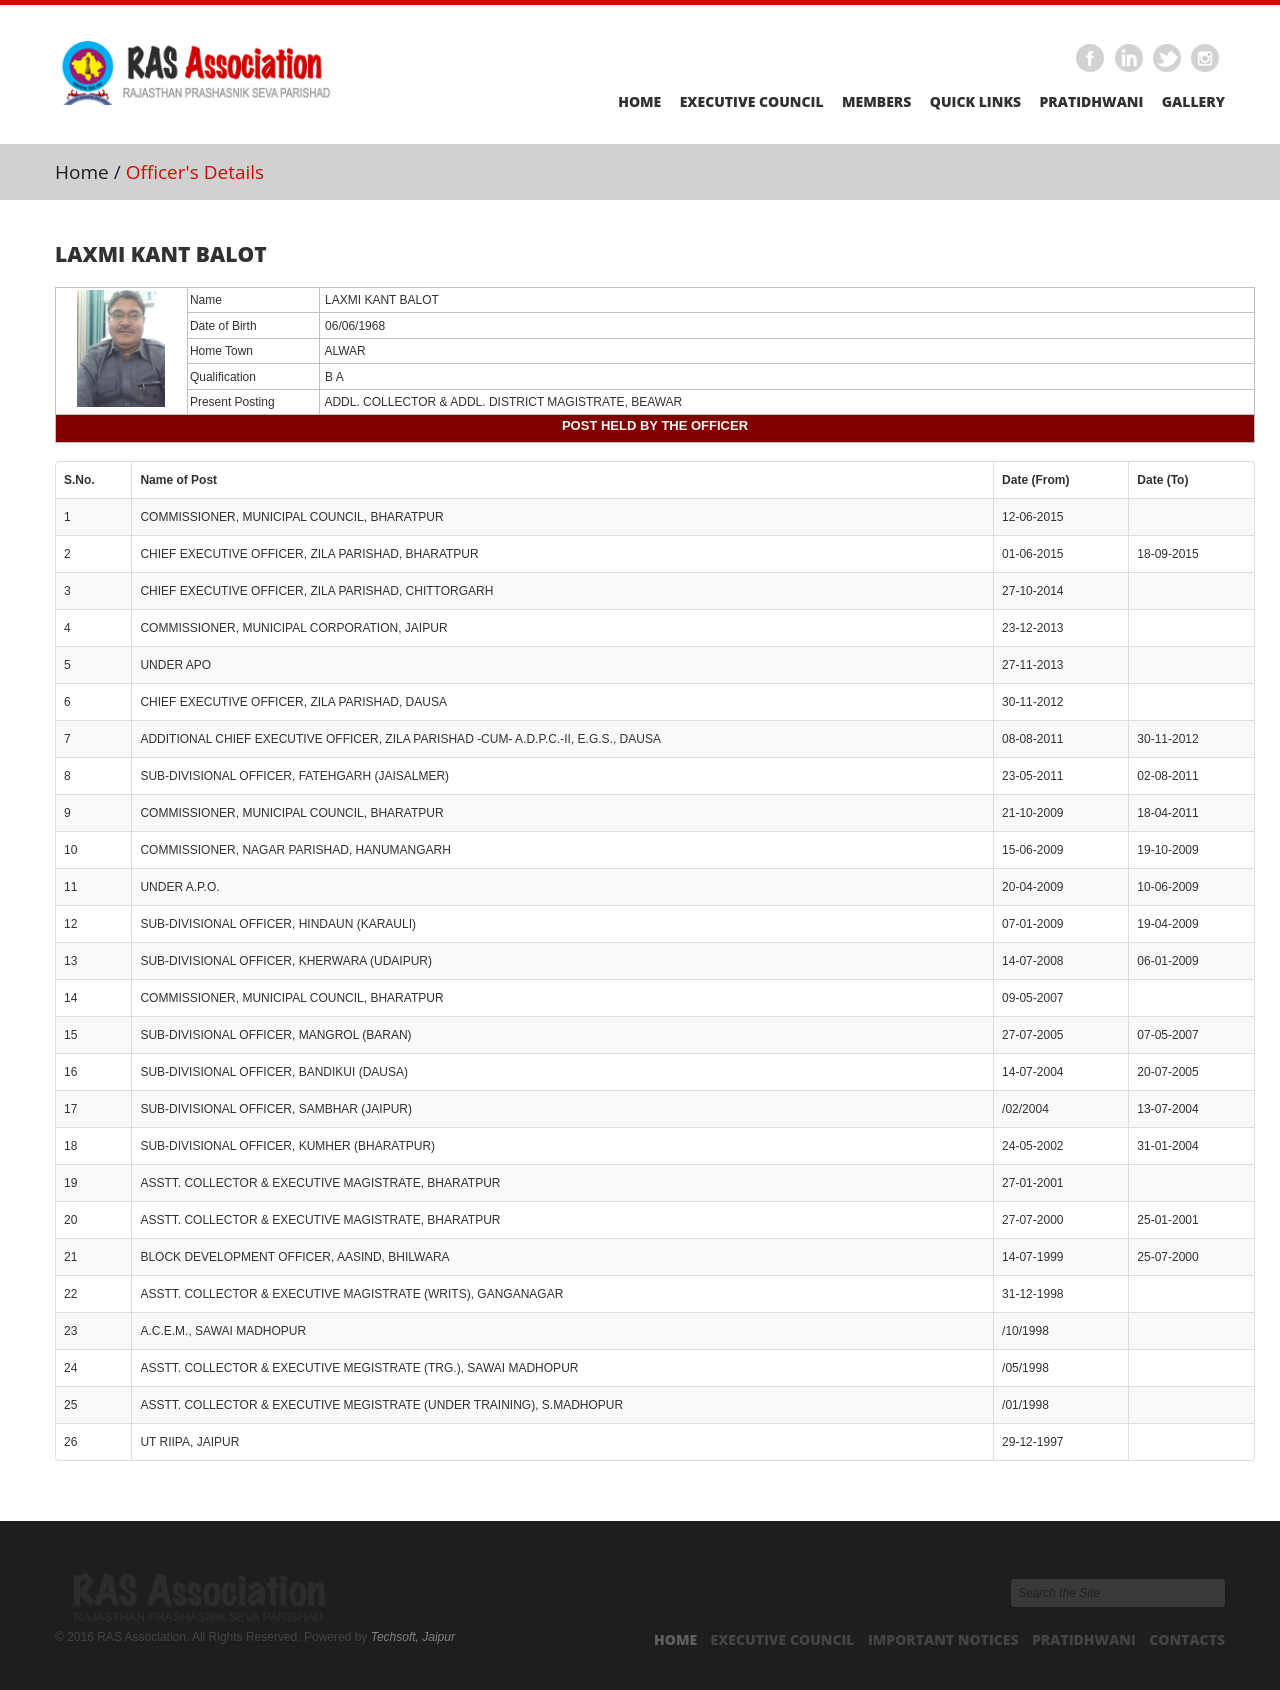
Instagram (1206, 59)
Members (876, 101)
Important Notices (943, 1639)
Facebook (1091, 59)
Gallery (1193, 101)
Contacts (1187, 1639)
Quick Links (975, 101)
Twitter (1168, 59)
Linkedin (1129, 59)
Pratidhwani (1091, 101)
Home (639, 101)
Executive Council (752, 101)
